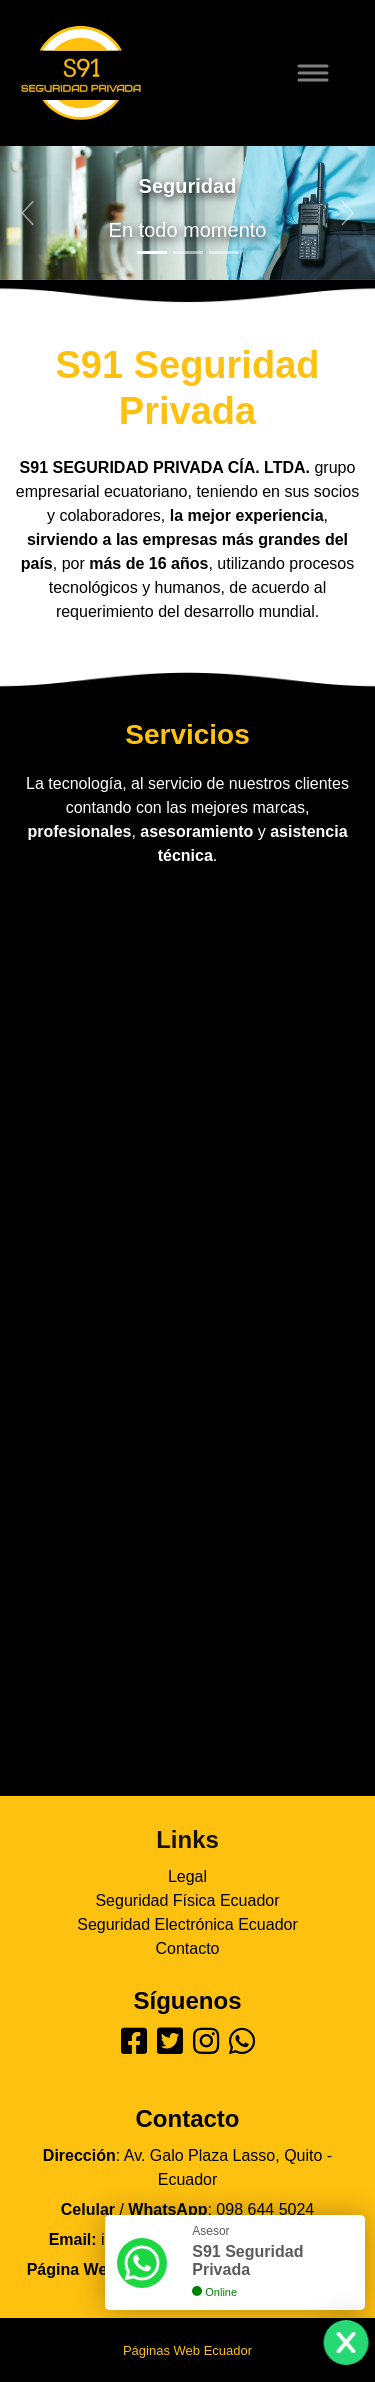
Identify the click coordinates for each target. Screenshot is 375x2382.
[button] (28, 213)
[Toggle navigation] (325, 73)
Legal (187, 1876)
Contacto (187, 1948)
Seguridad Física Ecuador (187, 1900)
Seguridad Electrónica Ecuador (187, 1924)
